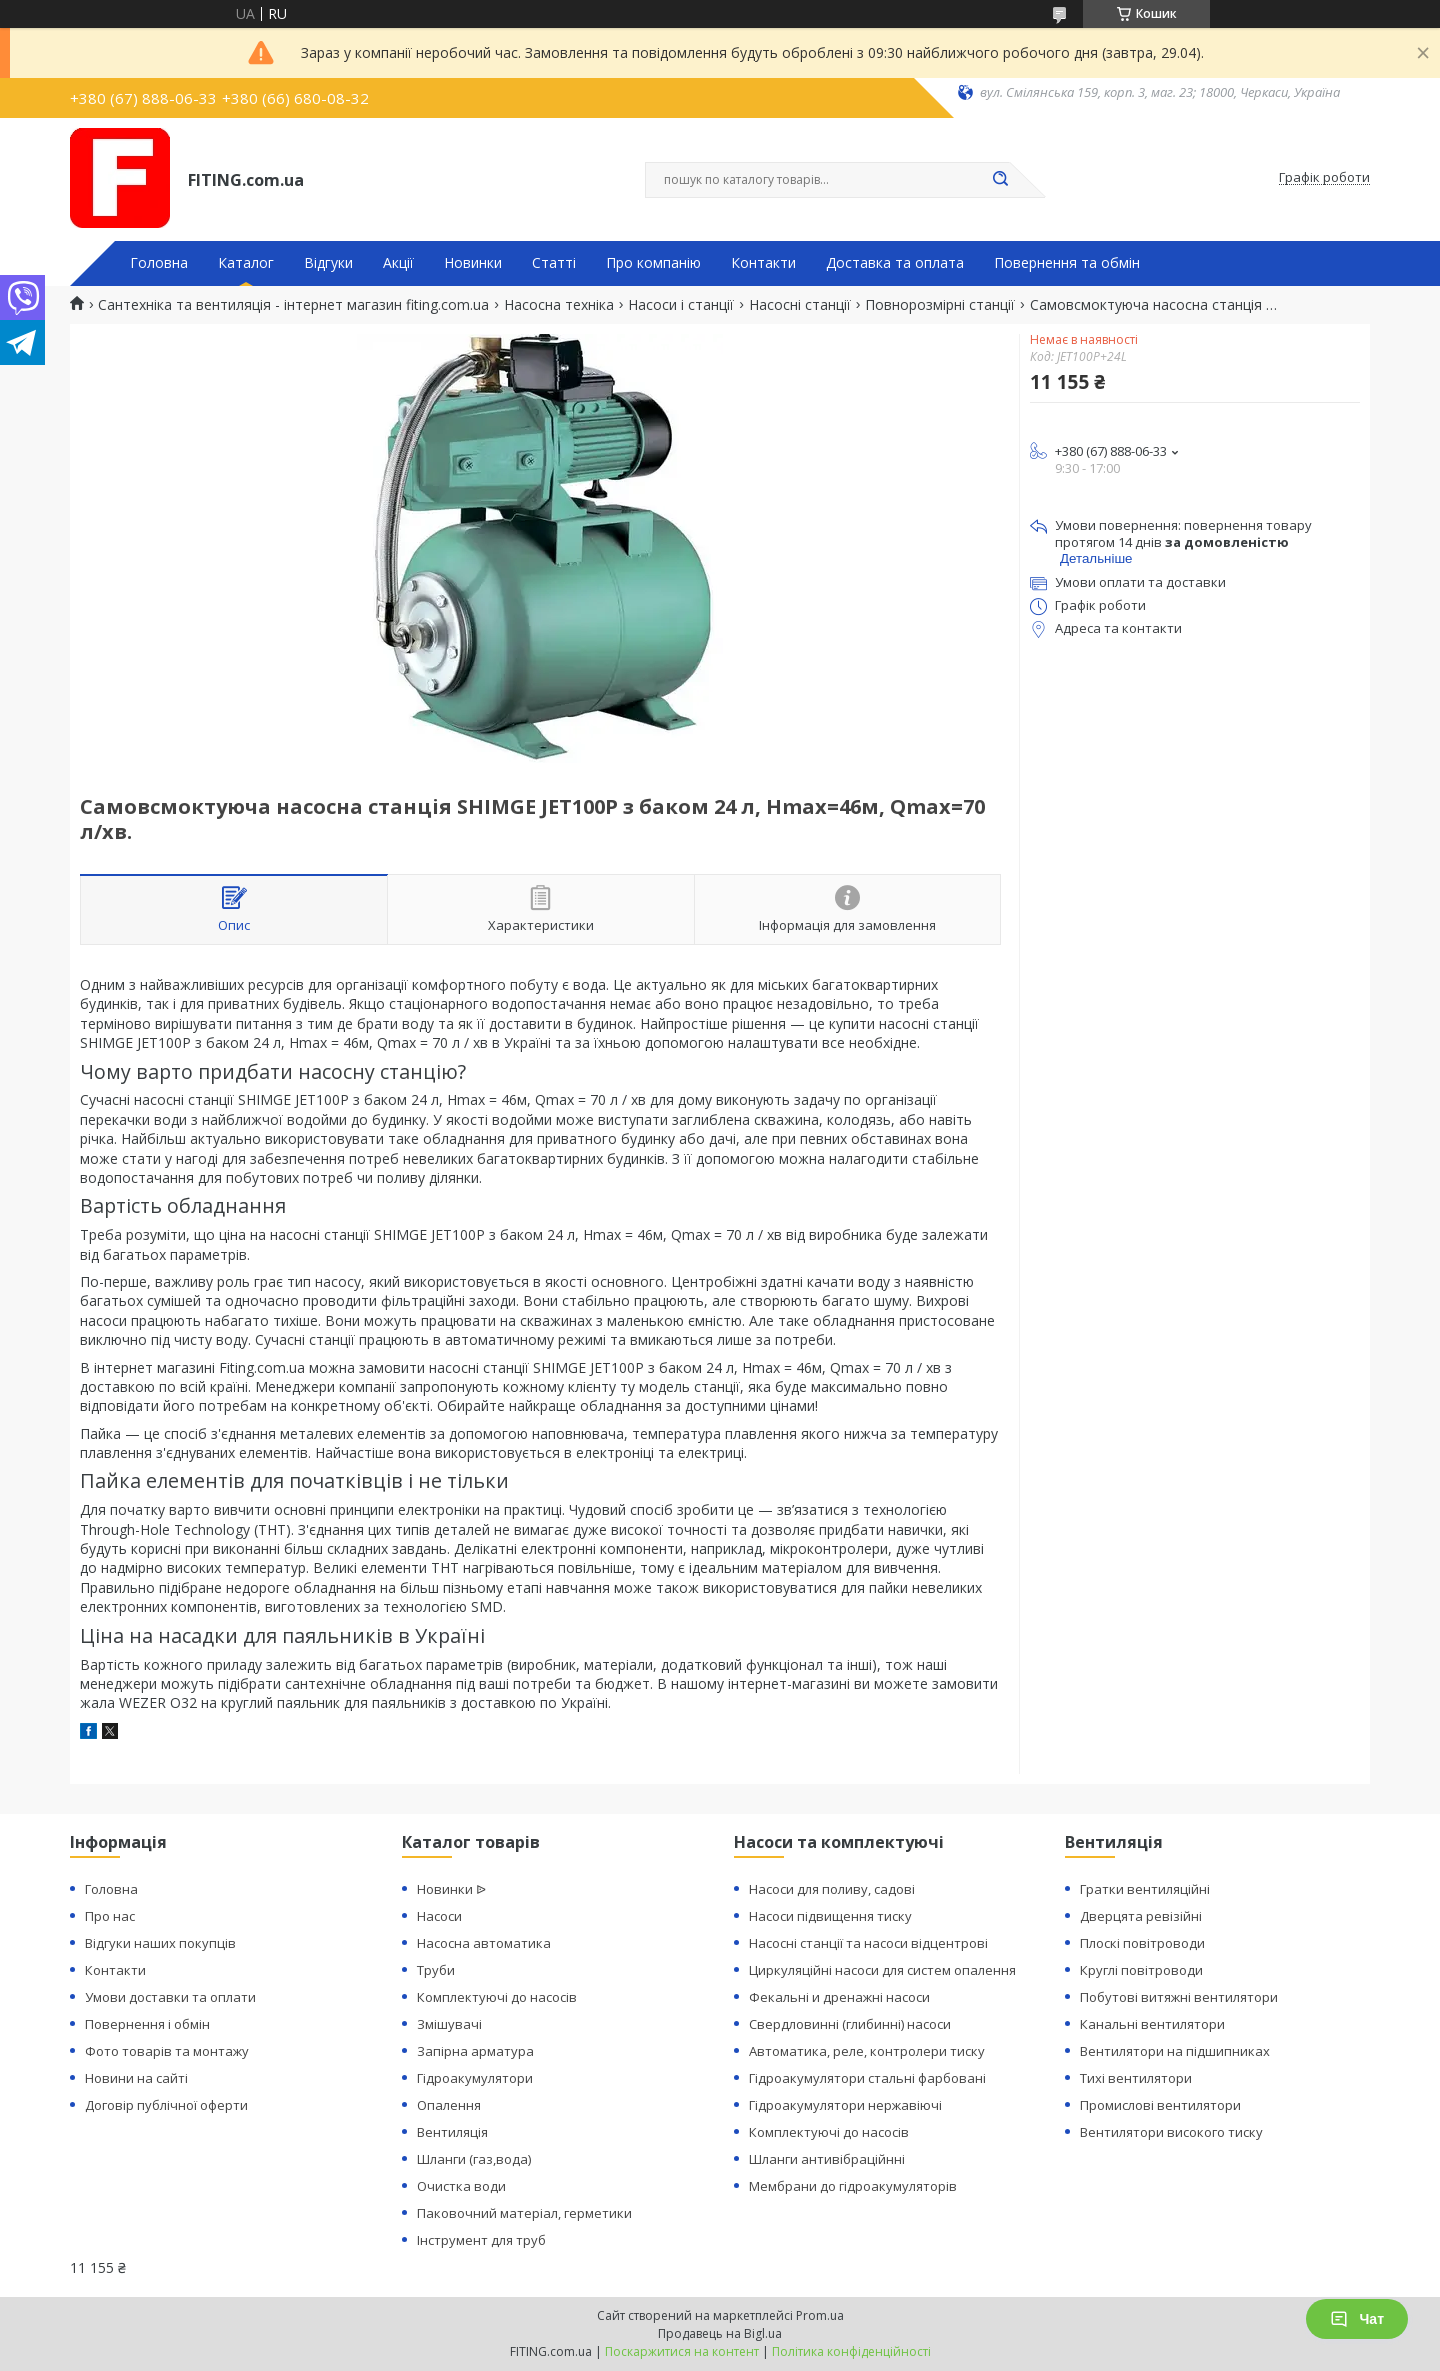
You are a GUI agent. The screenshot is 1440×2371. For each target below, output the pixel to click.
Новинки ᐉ (451, 1889)
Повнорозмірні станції (940, 305)
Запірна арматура (475, 2051)
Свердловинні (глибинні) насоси (850, 2024)
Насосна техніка (559, 305)
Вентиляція (452, 2132)
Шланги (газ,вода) (474, 2159)
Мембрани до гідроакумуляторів (853, 2186)
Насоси (439, 1916)
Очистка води (461, 2186)
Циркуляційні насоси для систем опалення (882, 1970)
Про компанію (653, 263)
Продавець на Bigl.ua (720, 2333)
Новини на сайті (136, 2078)
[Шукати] (1000, 180)
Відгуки (328, 263)
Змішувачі (449, 2024)
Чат (1357, 2319)
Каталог (246, 263)
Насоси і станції (681, 305)
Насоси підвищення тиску (830, 1916)
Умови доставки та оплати (170, 1997)
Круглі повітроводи (1141, 1970)
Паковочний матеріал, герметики (524, 2213)
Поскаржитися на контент (682, 2351)
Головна (159, 263)
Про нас (110, 1916)
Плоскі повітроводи (1142, 1943)
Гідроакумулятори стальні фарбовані (867, 2078)
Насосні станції (800, 305)
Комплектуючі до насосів (497, 1997)
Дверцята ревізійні (1141, 1916)
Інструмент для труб (481, 2240)
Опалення (449, 2105)
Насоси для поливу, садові (832, 1889)
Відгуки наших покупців (160, 1943)
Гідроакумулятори (475, 2078)
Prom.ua (820, 2315)
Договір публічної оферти (166, 2105)
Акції (398, 263)
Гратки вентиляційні (1145, 1889)
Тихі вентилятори (1136, 2078)
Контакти (763, 263)
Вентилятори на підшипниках (1175, 2051)
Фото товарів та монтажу (167, 2051)
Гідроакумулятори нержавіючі (845, 2105)
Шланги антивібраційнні (827, 2159)
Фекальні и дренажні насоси (839, 1997)
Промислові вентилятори (1160, 2105)
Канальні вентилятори (1152, 2024)
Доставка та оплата (895, 263)
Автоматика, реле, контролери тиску (867, 2051)
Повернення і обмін (147, 2024)
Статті (554, 263)
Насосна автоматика (484, 1943)
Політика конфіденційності (851, 2351)
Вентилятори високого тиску (1171, 2132)
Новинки (473, 263)
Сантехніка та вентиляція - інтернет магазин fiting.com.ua (293, 305)
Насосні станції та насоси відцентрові (868, 1943)
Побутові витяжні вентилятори (1179, 1997)
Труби (436, 1970)
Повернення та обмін (1067, 263)
